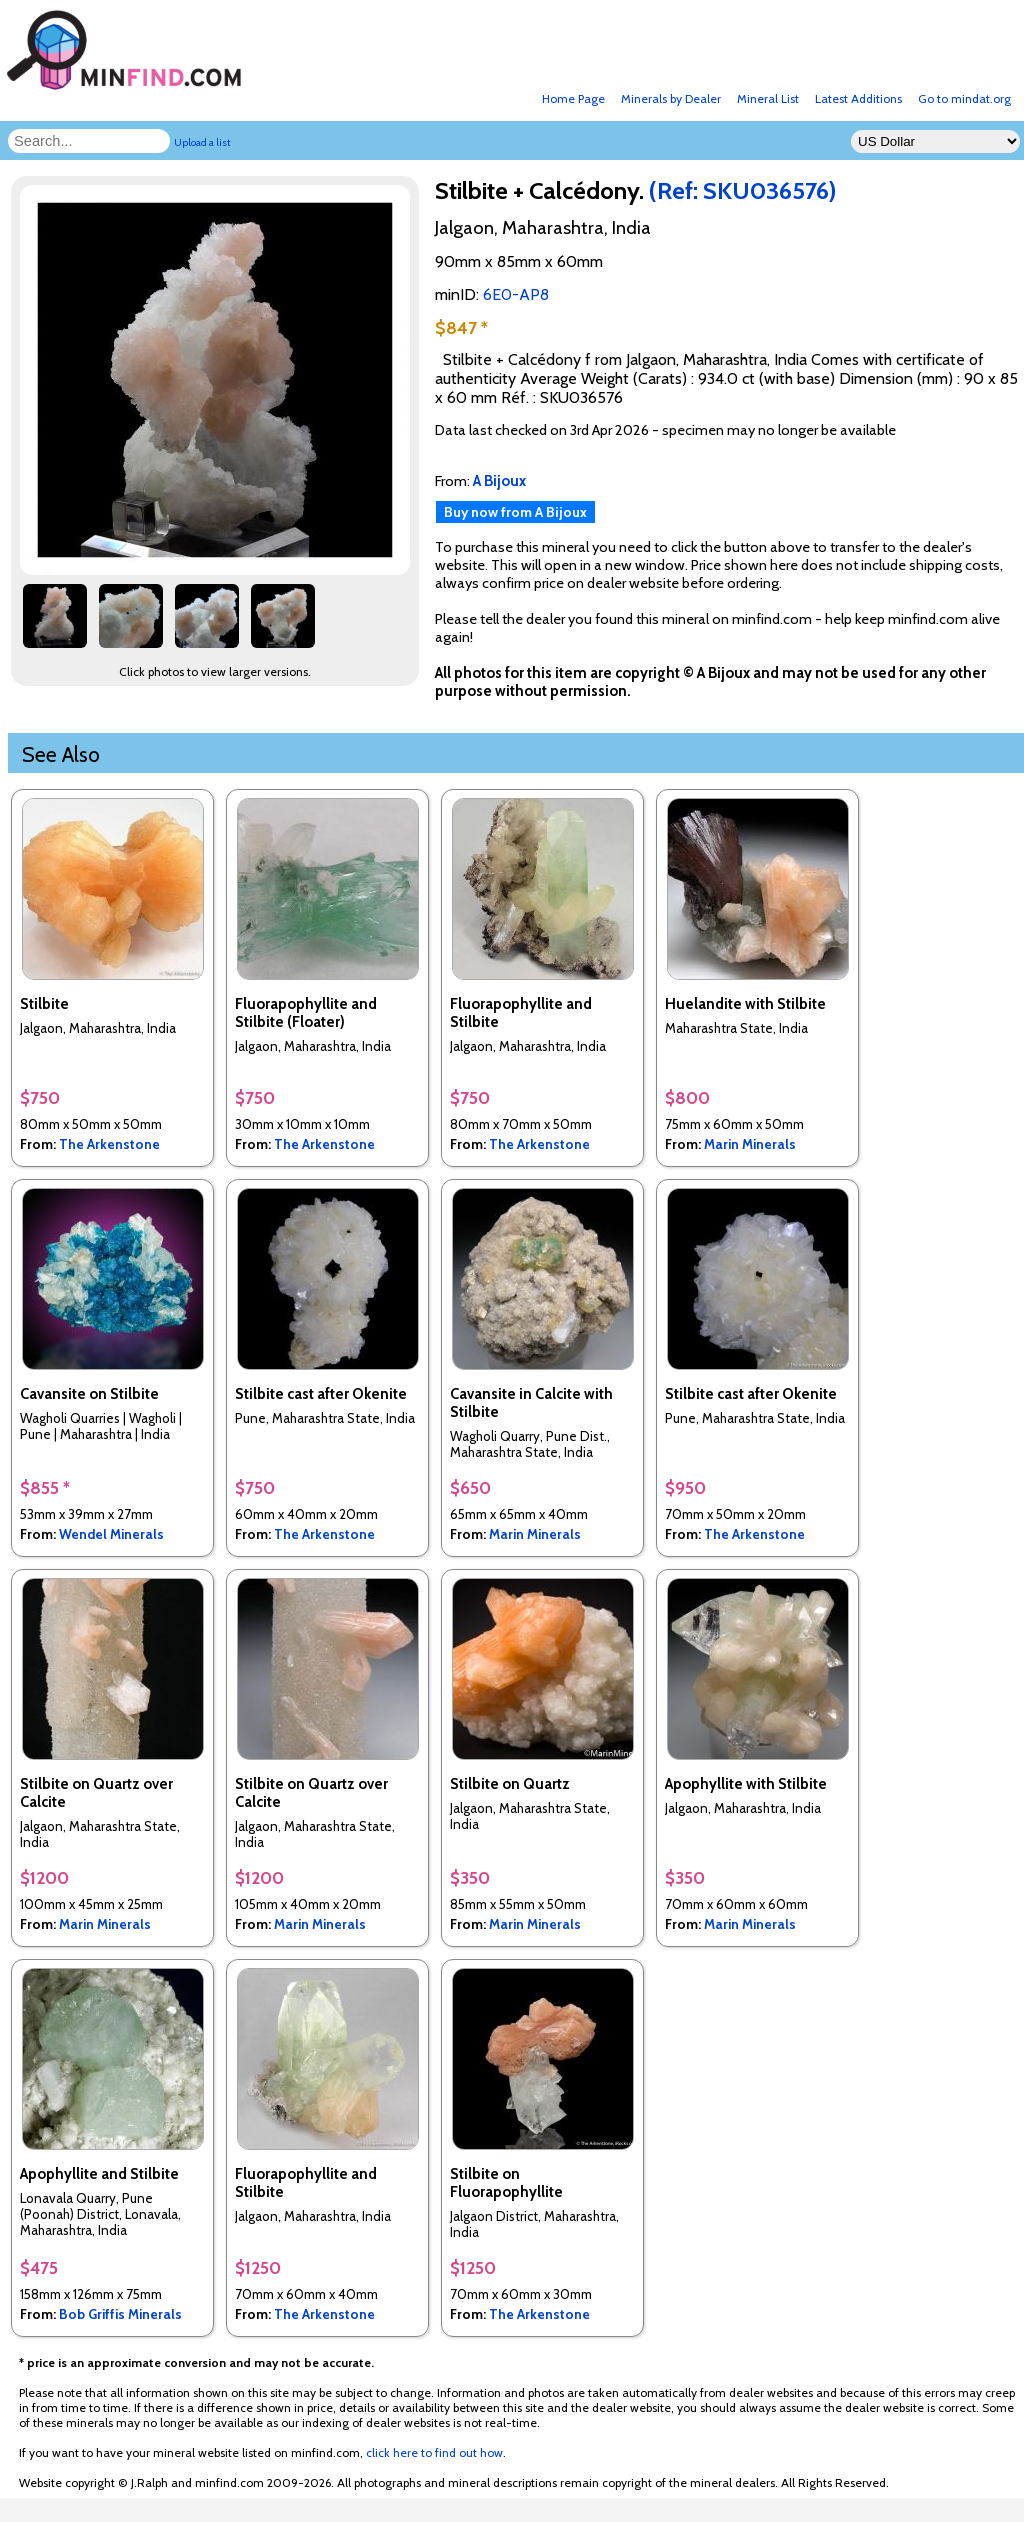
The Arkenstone (109, 1144)
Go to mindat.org (964, 98)
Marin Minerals (750, 1144)
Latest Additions (858, 98)
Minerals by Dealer (671, 98)
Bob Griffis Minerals (120, 2314)
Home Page (573, 98)
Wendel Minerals (111, 1534)
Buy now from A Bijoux (515, 512)
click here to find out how (434, 2452)
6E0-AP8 (516, 294)
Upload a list (202, 142)
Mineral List (768, 98)
